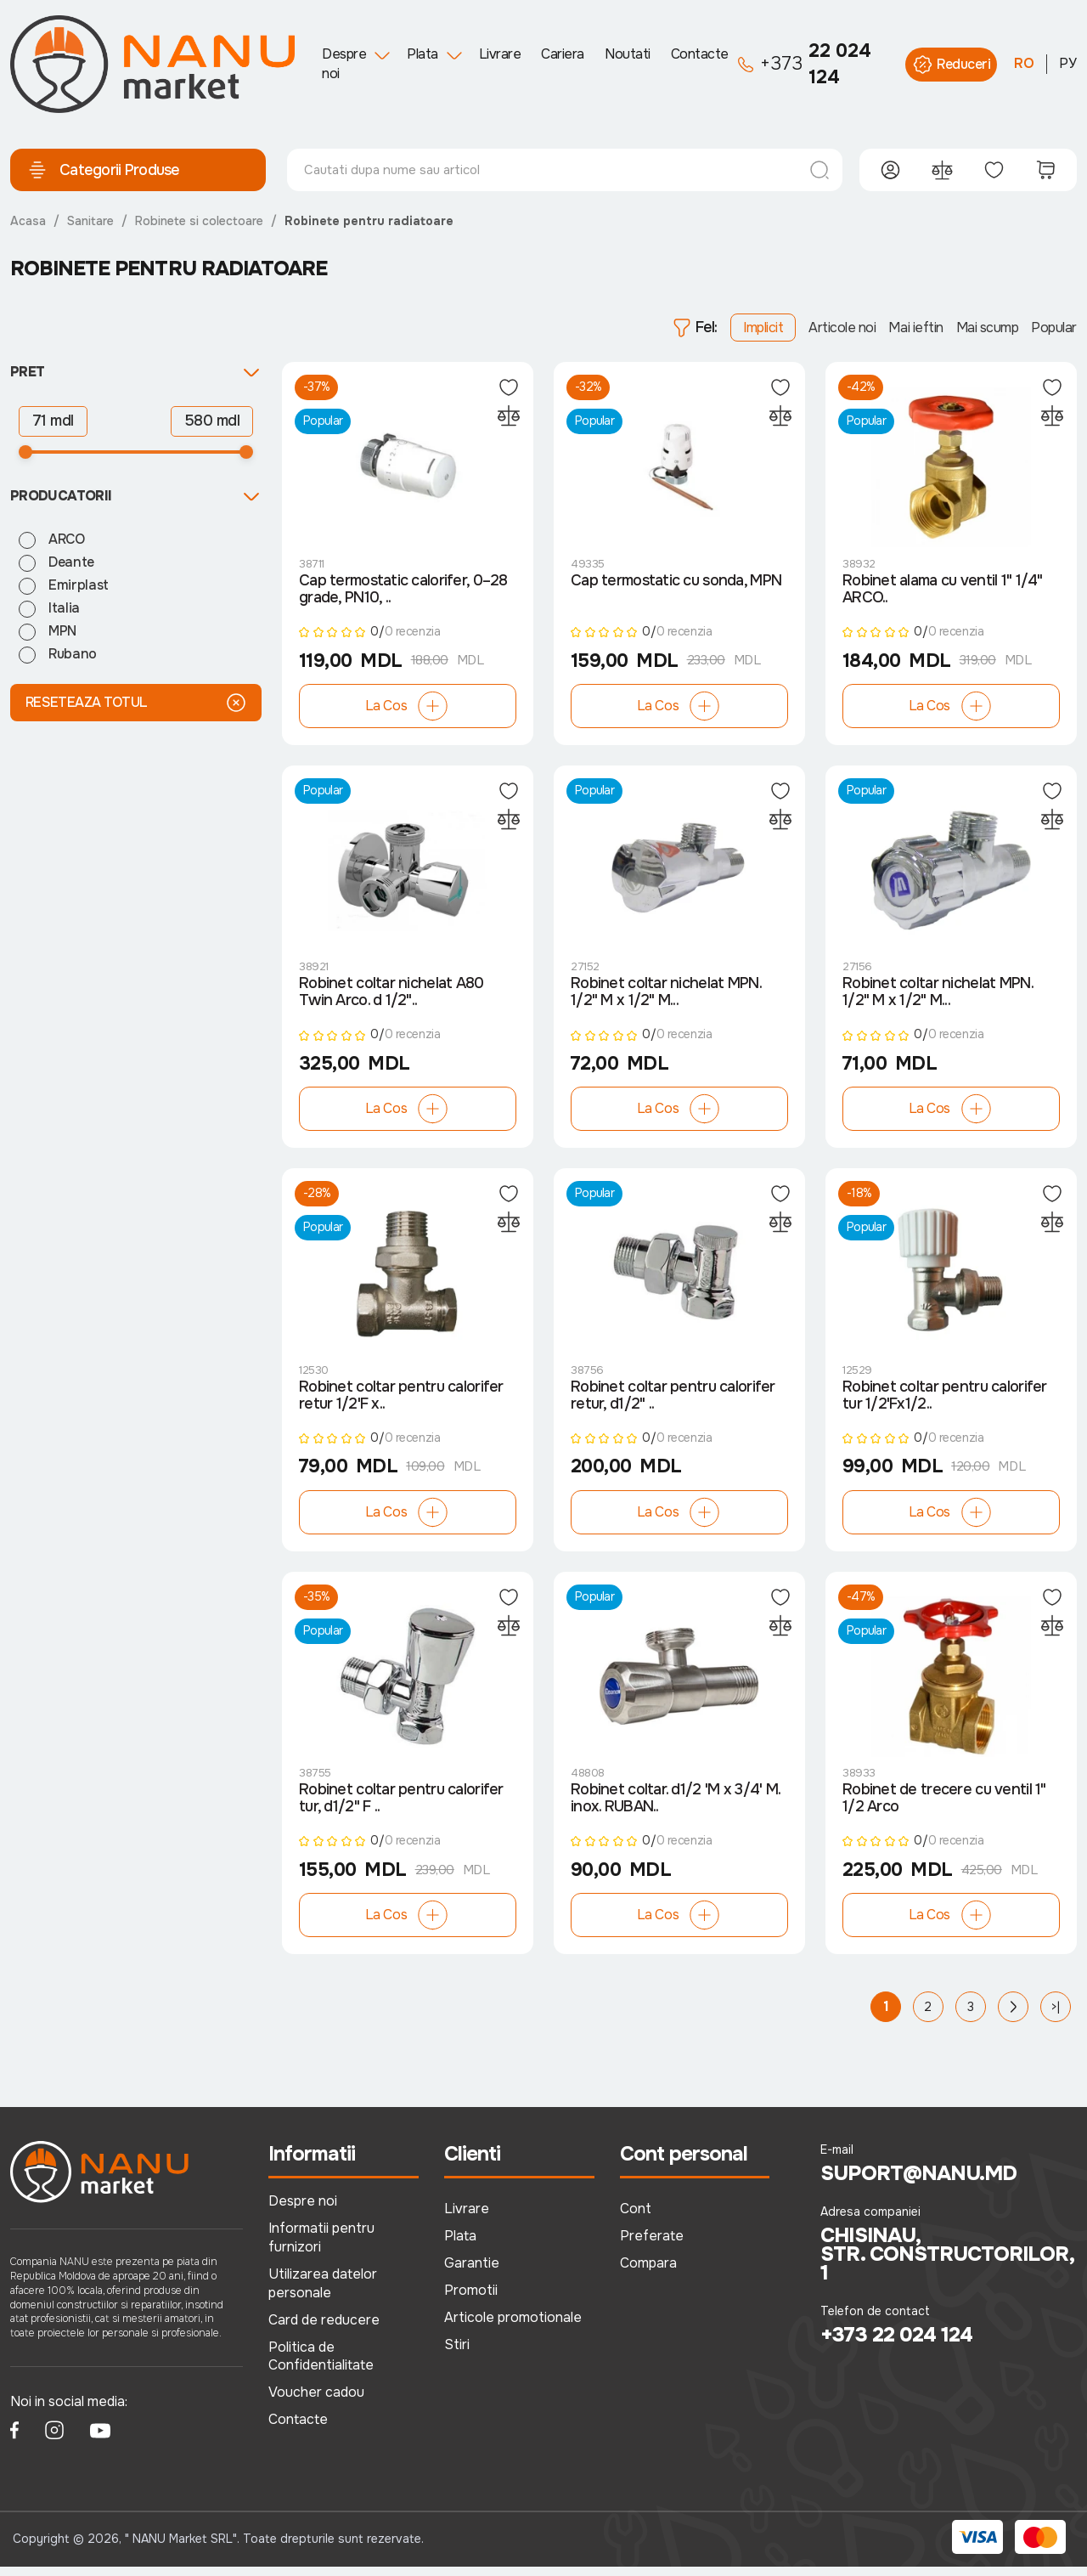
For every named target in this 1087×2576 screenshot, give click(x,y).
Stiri (457, 2353)
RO (1024, 63)
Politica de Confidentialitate (321, 2365)
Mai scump (987, 327)
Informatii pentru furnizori (321, 2247)
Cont (635, 2218)
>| (1055, 2016)
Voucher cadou (316, 2401)
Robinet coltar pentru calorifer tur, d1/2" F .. (401, 1808)
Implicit (763, 327)
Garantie (471, 2272)
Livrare (500, 54)
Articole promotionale (513, 2326)
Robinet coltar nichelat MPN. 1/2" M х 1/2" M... (666, 997)
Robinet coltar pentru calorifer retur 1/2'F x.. (401, 1403)
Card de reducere (324, 2328)
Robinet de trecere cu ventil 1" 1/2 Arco (944, 1808)
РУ (1068, 63)
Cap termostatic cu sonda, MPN (676, 582)
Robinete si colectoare (199, 221)
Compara (648, 2272)
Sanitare (90, 221)
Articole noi (842, 327)
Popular (1054, 327)
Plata (422, 54)
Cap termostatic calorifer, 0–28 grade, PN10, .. (403, 591)
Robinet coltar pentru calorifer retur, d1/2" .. (673, 1403)
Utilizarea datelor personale (322, 2292)
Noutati (628, 54)
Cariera (562, 54)
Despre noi (344, 63)
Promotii (471, 2299)
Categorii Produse (103, 170)
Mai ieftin (915, 327)
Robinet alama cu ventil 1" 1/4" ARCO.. (942, 591)
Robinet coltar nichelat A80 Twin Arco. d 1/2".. (391, 997)
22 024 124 (804, 64)
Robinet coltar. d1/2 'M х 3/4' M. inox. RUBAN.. (675, 1808)
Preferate (652, 2245)
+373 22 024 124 (896, 2344)
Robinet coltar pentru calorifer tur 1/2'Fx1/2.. (944, 1403)
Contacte (700, 54)
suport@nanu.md (918, 2182)
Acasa (28, 221)
